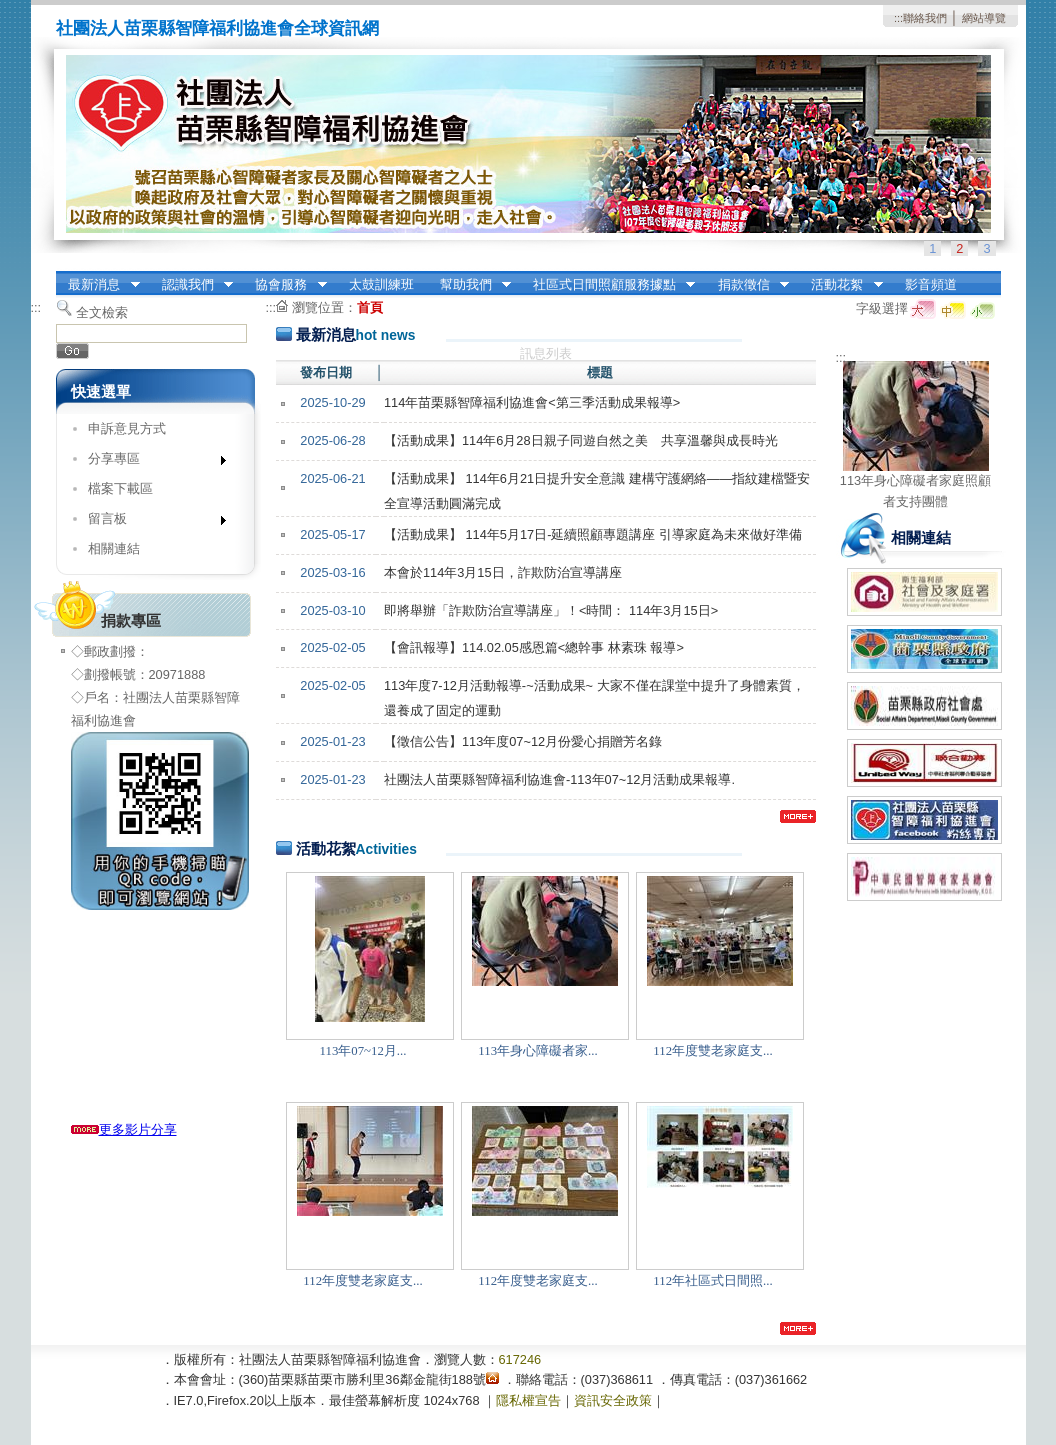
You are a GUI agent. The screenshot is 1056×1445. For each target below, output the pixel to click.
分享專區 (150, 462)
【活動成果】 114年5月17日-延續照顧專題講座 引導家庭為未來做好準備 (593, 534)
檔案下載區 (120, 488)
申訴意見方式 (127, 428)
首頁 (370, 307)
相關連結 (114, 548)
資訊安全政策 (613, 1400)
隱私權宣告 (528, 1400)
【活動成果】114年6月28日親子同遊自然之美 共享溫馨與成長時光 (581, 440)
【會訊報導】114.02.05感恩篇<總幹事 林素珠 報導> (534, 647)
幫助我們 (469, 285)
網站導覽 (984, 18)
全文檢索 (102, 312)
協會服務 (285, 285)
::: (898, 18)
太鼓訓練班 (381, 284)
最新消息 (98, 285)
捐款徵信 (747, 285)
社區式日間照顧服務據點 (607, 285)
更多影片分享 (124, 1129)
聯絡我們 (925, 18)
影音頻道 (931, 284)
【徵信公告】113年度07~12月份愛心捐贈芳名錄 (523, 741)
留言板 (150, 522)
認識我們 (191, 285)
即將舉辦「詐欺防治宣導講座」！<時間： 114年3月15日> (551, 610)
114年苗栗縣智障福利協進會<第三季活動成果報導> (532, 402)
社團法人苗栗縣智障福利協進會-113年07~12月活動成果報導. (559, 779)
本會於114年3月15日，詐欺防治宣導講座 (503, 572)
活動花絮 (841, 285)
